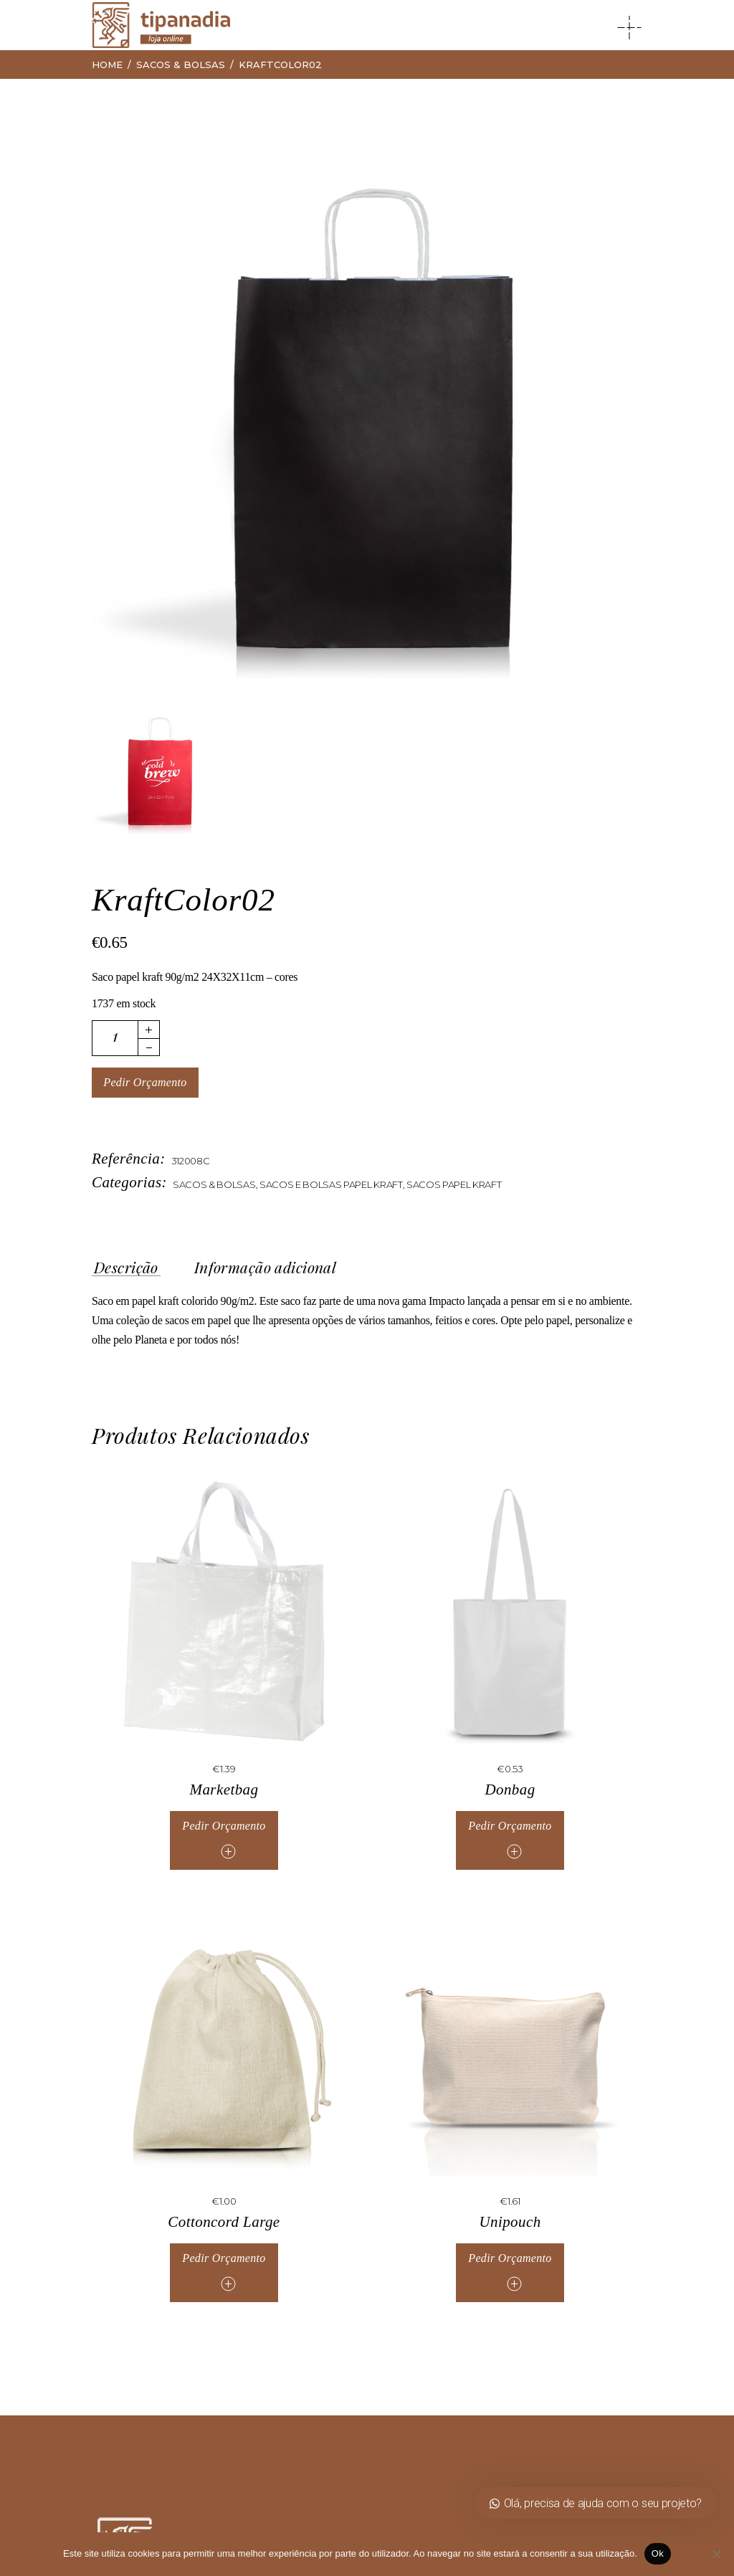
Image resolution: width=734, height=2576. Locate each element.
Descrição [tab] (126, 1267)
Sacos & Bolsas (214, 1184)
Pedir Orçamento (144, 1082)
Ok (658, 2553)
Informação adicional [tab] (265, 1267)
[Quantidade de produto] (115, 1038)
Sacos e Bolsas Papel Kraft (331, 1184)
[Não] (716, 2554)
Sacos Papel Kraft (454, 1184)
